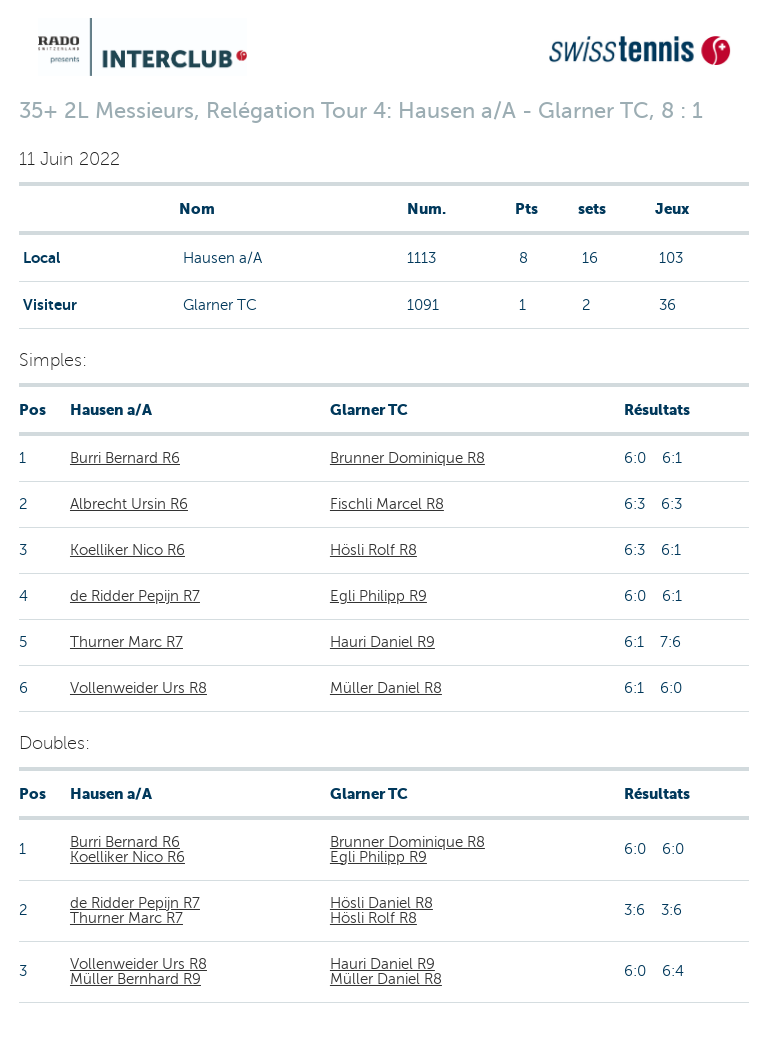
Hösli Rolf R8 (373, 550)
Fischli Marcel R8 (387, 504)
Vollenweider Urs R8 (138, 688)
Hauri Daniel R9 (382, 642)
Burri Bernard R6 (125, 458)
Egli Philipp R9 (378, 596)
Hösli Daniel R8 (381, 903)
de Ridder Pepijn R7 (135, 596)
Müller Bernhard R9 (135, 979)
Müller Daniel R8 (386, 688)
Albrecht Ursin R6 (129, 504)
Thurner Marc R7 (126, 642)
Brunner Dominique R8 (407, 458)
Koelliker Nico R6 (127, 550)
